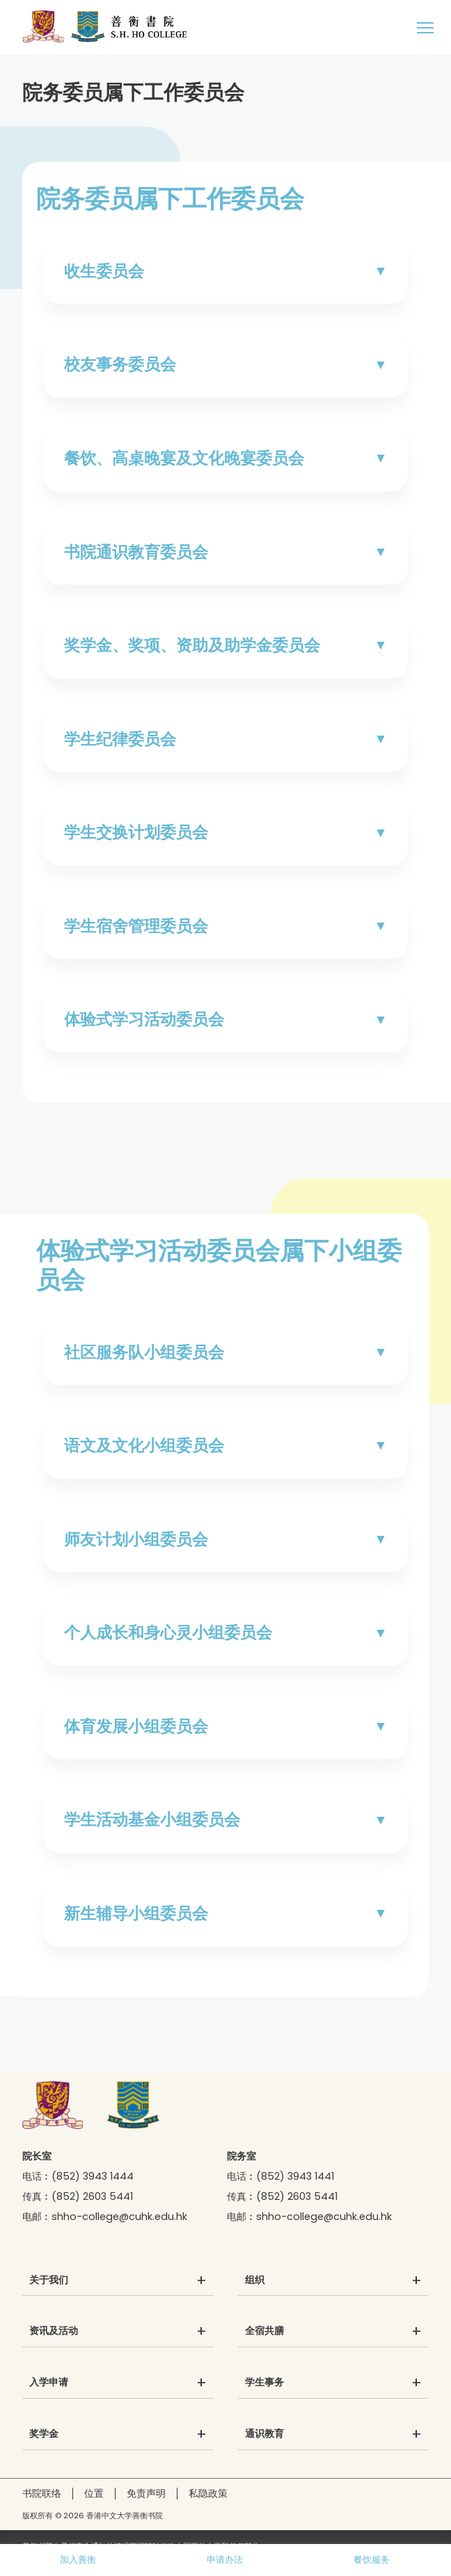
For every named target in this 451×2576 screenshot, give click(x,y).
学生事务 (264, 2382)
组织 (254, 2280)
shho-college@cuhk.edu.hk (119, 2216)
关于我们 (48, 2280)
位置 (94, 2493)
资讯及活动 (53, 2331)
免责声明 (146, 2493)
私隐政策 (208, 2493)
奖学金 (43, 2434)
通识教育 (264, 2434)
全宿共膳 (264, 2331)
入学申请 (48, 2382)
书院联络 (41, 2493)
